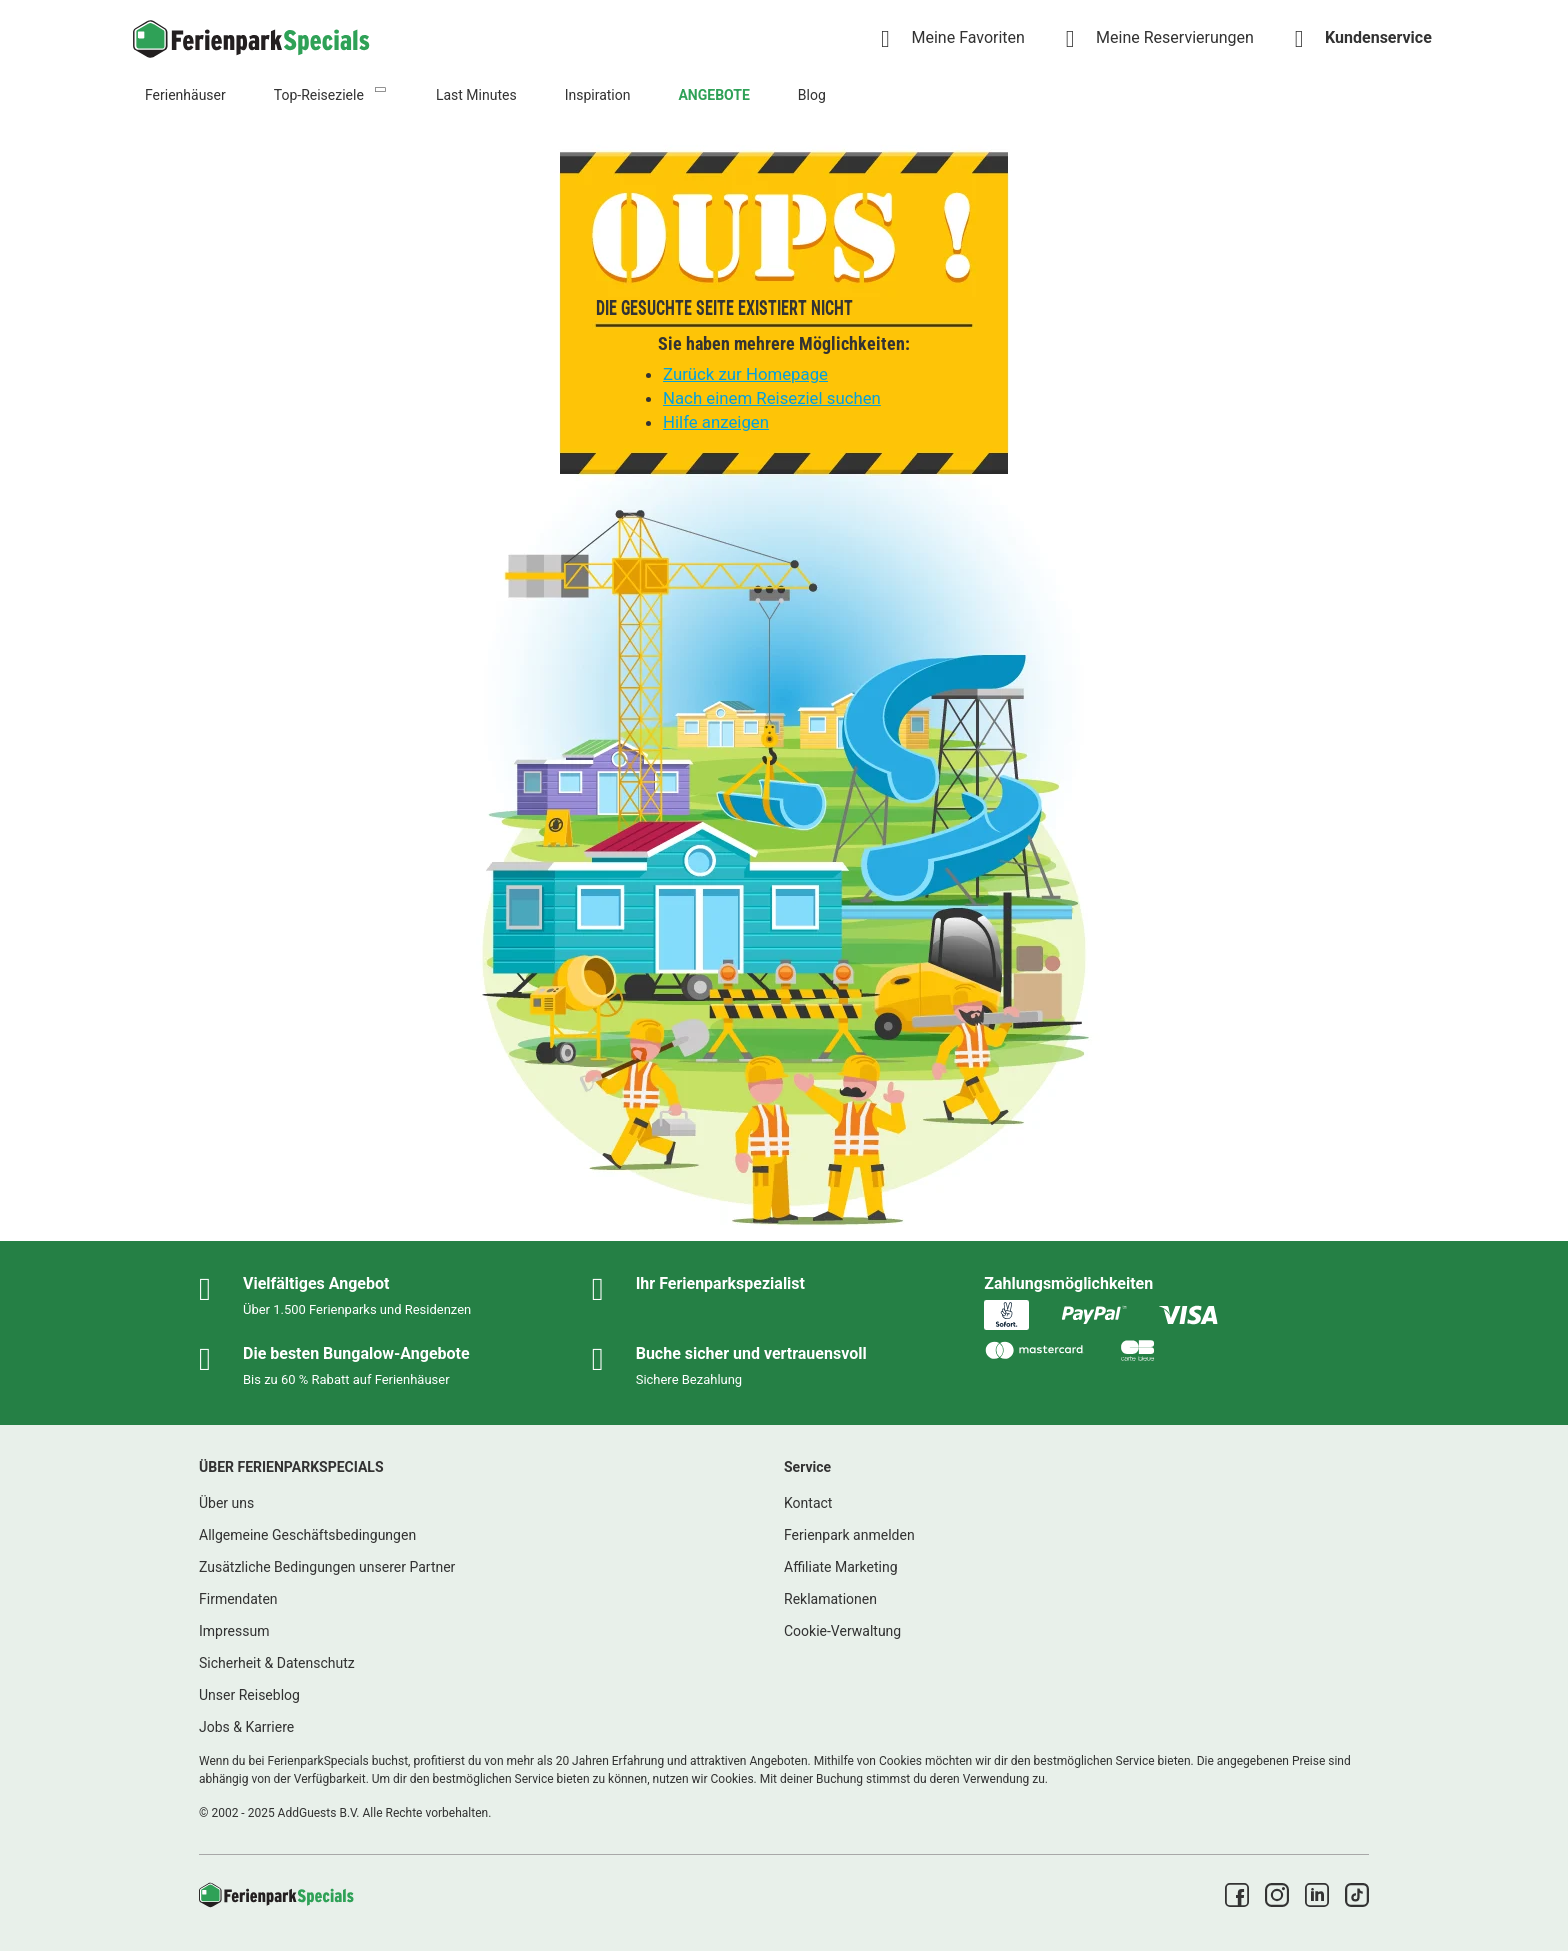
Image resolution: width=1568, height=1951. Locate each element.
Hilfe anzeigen (716, 422)
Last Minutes (476, 95)
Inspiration (598, 95)
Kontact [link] (808, 1503)
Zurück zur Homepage (745, 374)
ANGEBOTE (713, 95)
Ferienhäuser (185, 95)
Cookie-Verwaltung (842, 1631)
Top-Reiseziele (319, 95)
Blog (812, 95)
